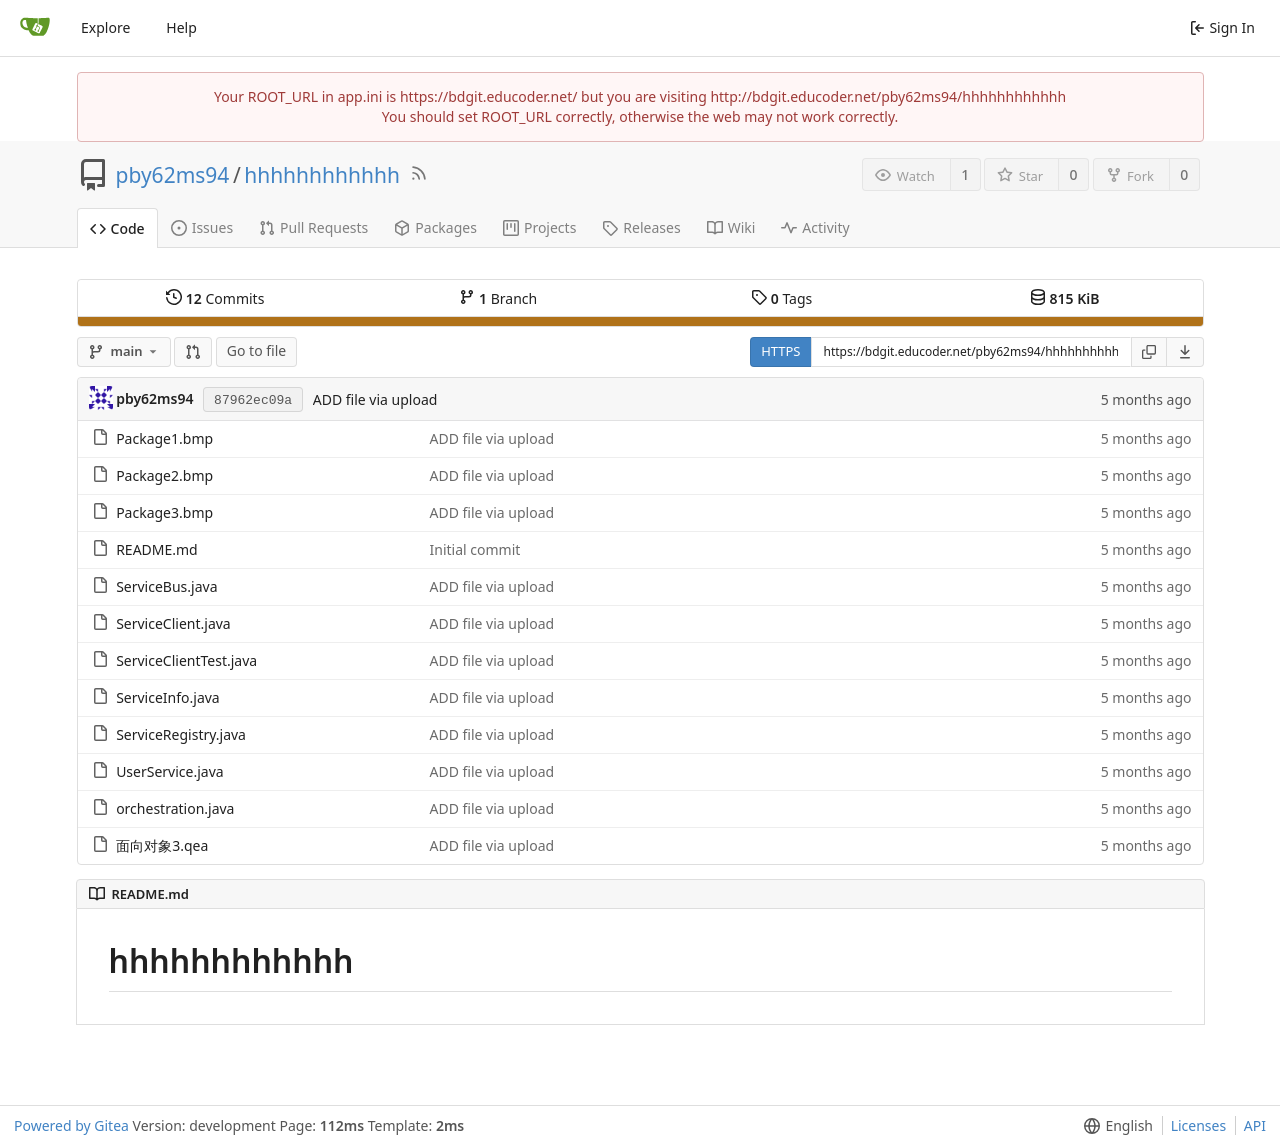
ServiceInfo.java (168, 697)
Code (117, 228)
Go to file (256, 350)
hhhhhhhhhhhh (322, 175)
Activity (815, 227)
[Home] (35, 28)
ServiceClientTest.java (186, 660)
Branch (498, 298)
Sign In (1222, 27)
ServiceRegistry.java (181, 734)
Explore (105, 27)
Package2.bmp (164, 475)
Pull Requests (313, 227)
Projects (539, 227)
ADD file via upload (375, 399)
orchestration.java (175, 808)
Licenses (1199, 1125)
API (1255, 1125)
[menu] (1185, 352)
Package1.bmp (164, 438)
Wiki (731, 227)
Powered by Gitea (71, 1125)
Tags (781, 298)
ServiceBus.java (166, 586)
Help (181, 27)
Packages (435, 227)
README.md (157, 549)
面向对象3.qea (162, 845)
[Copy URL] (1149, 352)
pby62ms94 (173, 175)
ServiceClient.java (173, 623)
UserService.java (170, 771)
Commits (215, 298)
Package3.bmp (164, 512)
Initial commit (474, 549)
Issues (202, 227)
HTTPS (780, 351)
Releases (641, 227)
